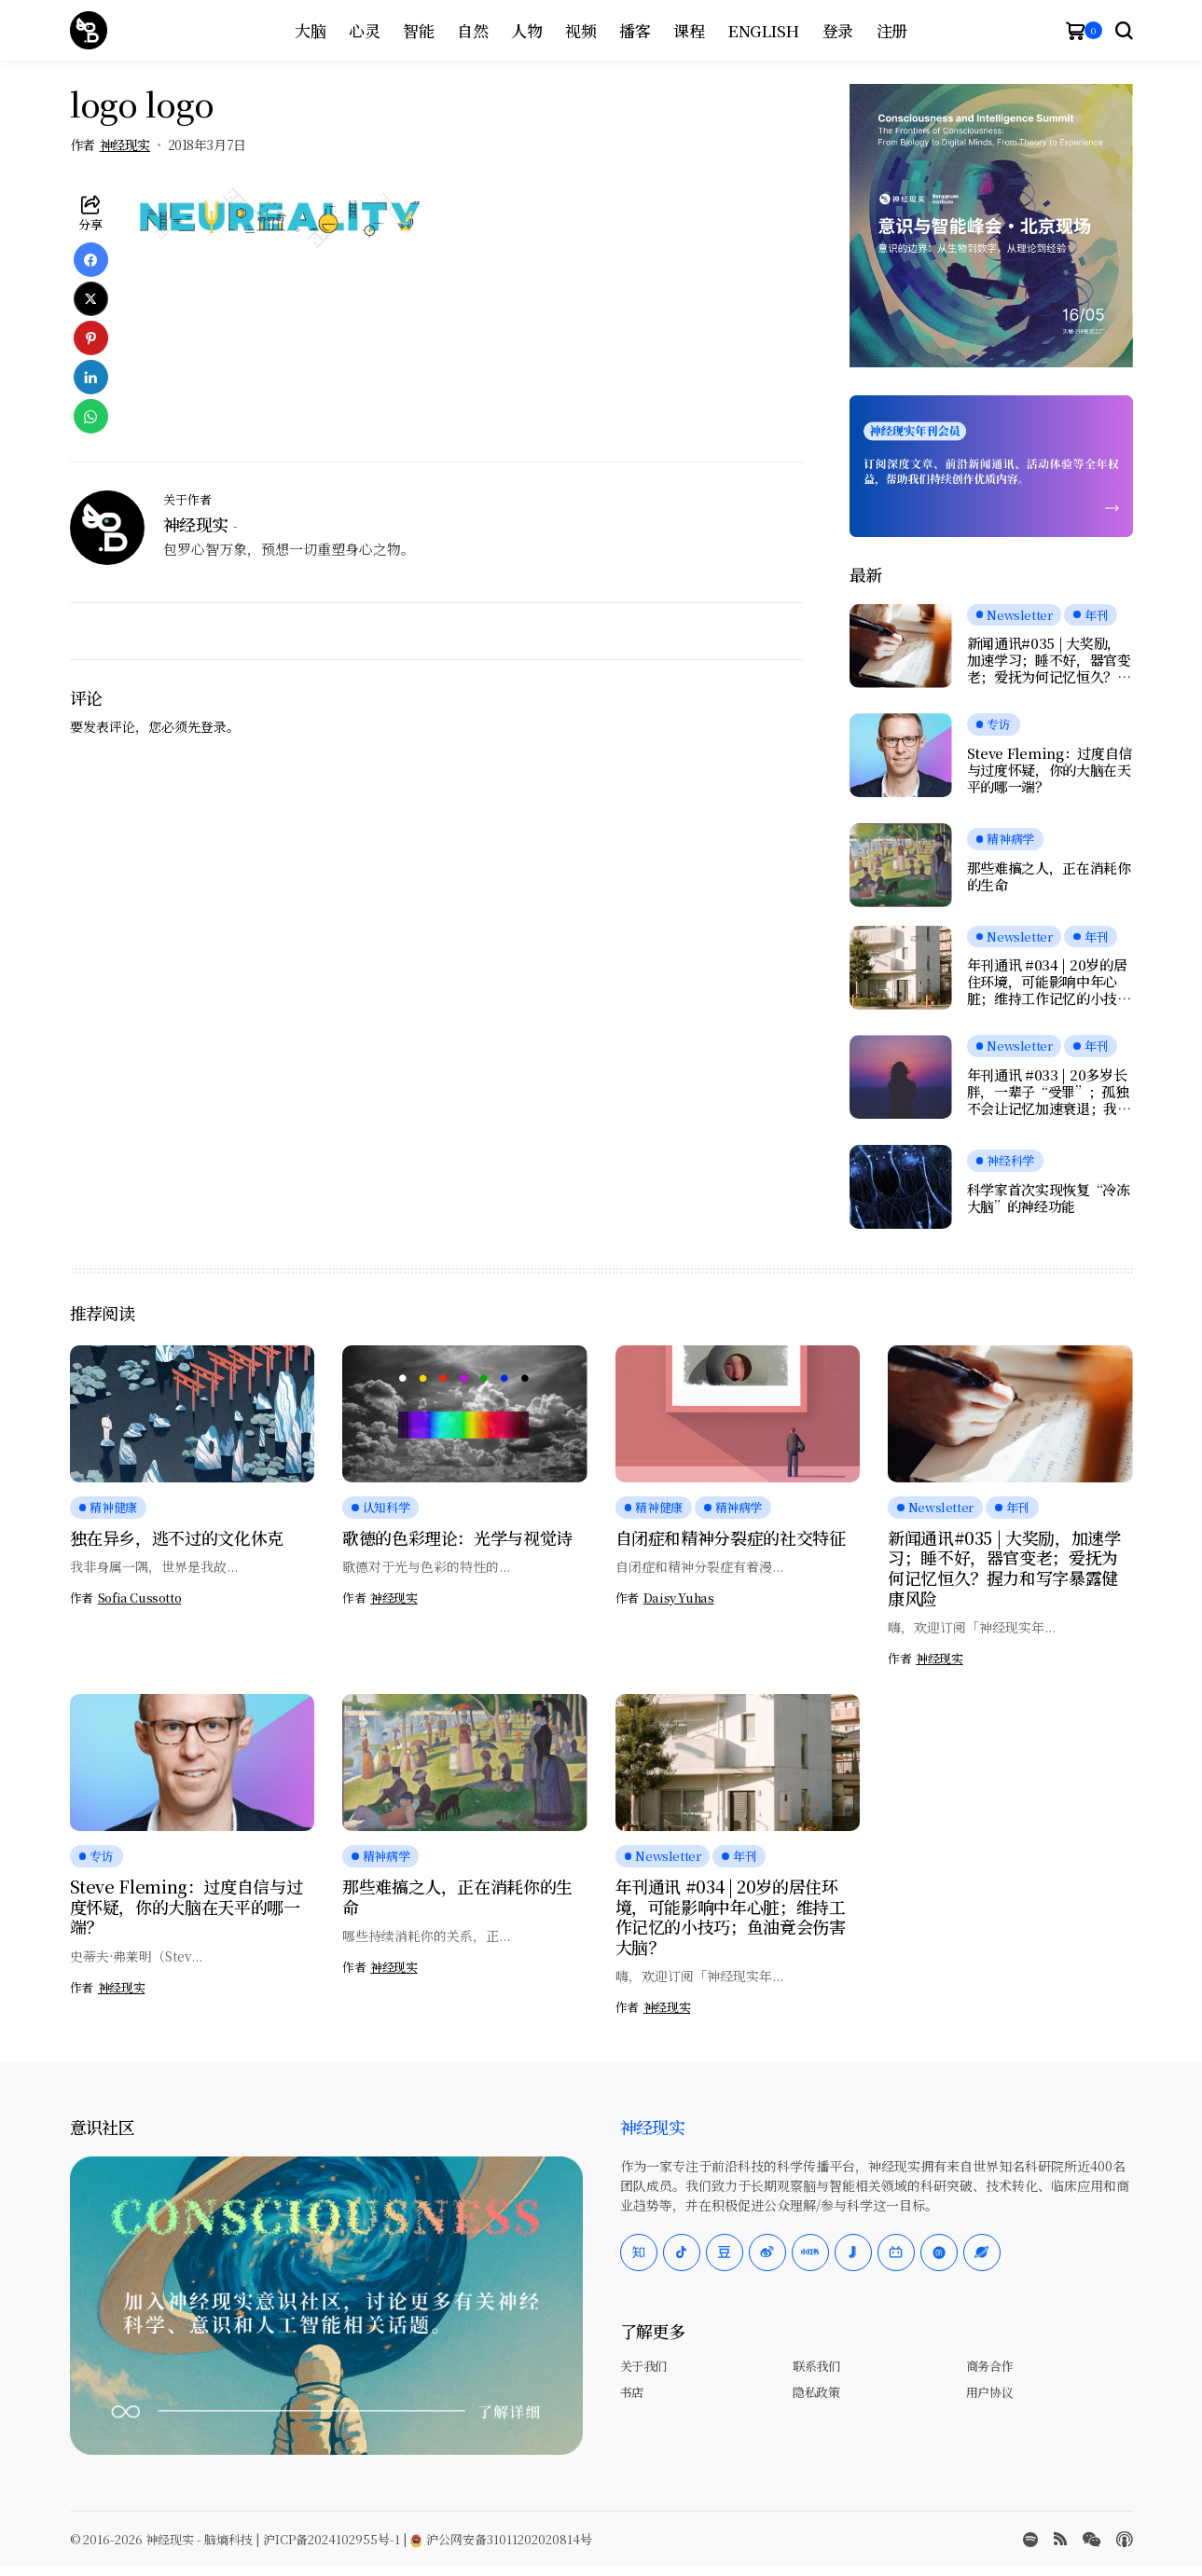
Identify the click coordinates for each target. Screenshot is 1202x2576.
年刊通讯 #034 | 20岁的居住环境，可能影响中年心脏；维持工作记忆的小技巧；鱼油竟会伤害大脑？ (1047, 982)
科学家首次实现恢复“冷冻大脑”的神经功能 (1048, 1198)
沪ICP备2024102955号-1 (331, 2539)
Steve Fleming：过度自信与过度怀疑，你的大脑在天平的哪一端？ (1050, 770)
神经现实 (125, 145)
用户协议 (989, 2392)
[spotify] (1030, 2539)
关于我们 (643, 2366)
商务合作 (989, 2366)
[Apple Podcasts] (1124, 2539)
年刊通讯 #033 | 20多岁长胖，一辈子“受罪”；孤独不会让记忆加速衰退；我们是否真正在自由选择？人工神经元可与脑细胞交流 (1049, 1092)
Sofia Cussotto (140, 1598)
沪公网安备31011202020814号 (501, 2539)
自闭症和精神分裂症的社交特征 (730, 1537)
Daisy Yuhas (678, 1598)
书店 (631, 2392)
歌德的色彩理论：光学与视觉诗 (457, 1537)
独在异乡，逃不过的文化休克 (176, 1537)
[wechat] (1091, 2539)
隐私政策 (816, 2392)
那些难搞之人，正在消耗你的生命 (1049, 876)
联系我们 (816, 2366)
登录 (213, 726)
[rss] (1060, 2538)
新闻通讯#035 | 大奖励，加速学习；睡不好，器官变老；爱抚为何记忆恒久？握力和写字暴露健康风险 (1049, 660)
